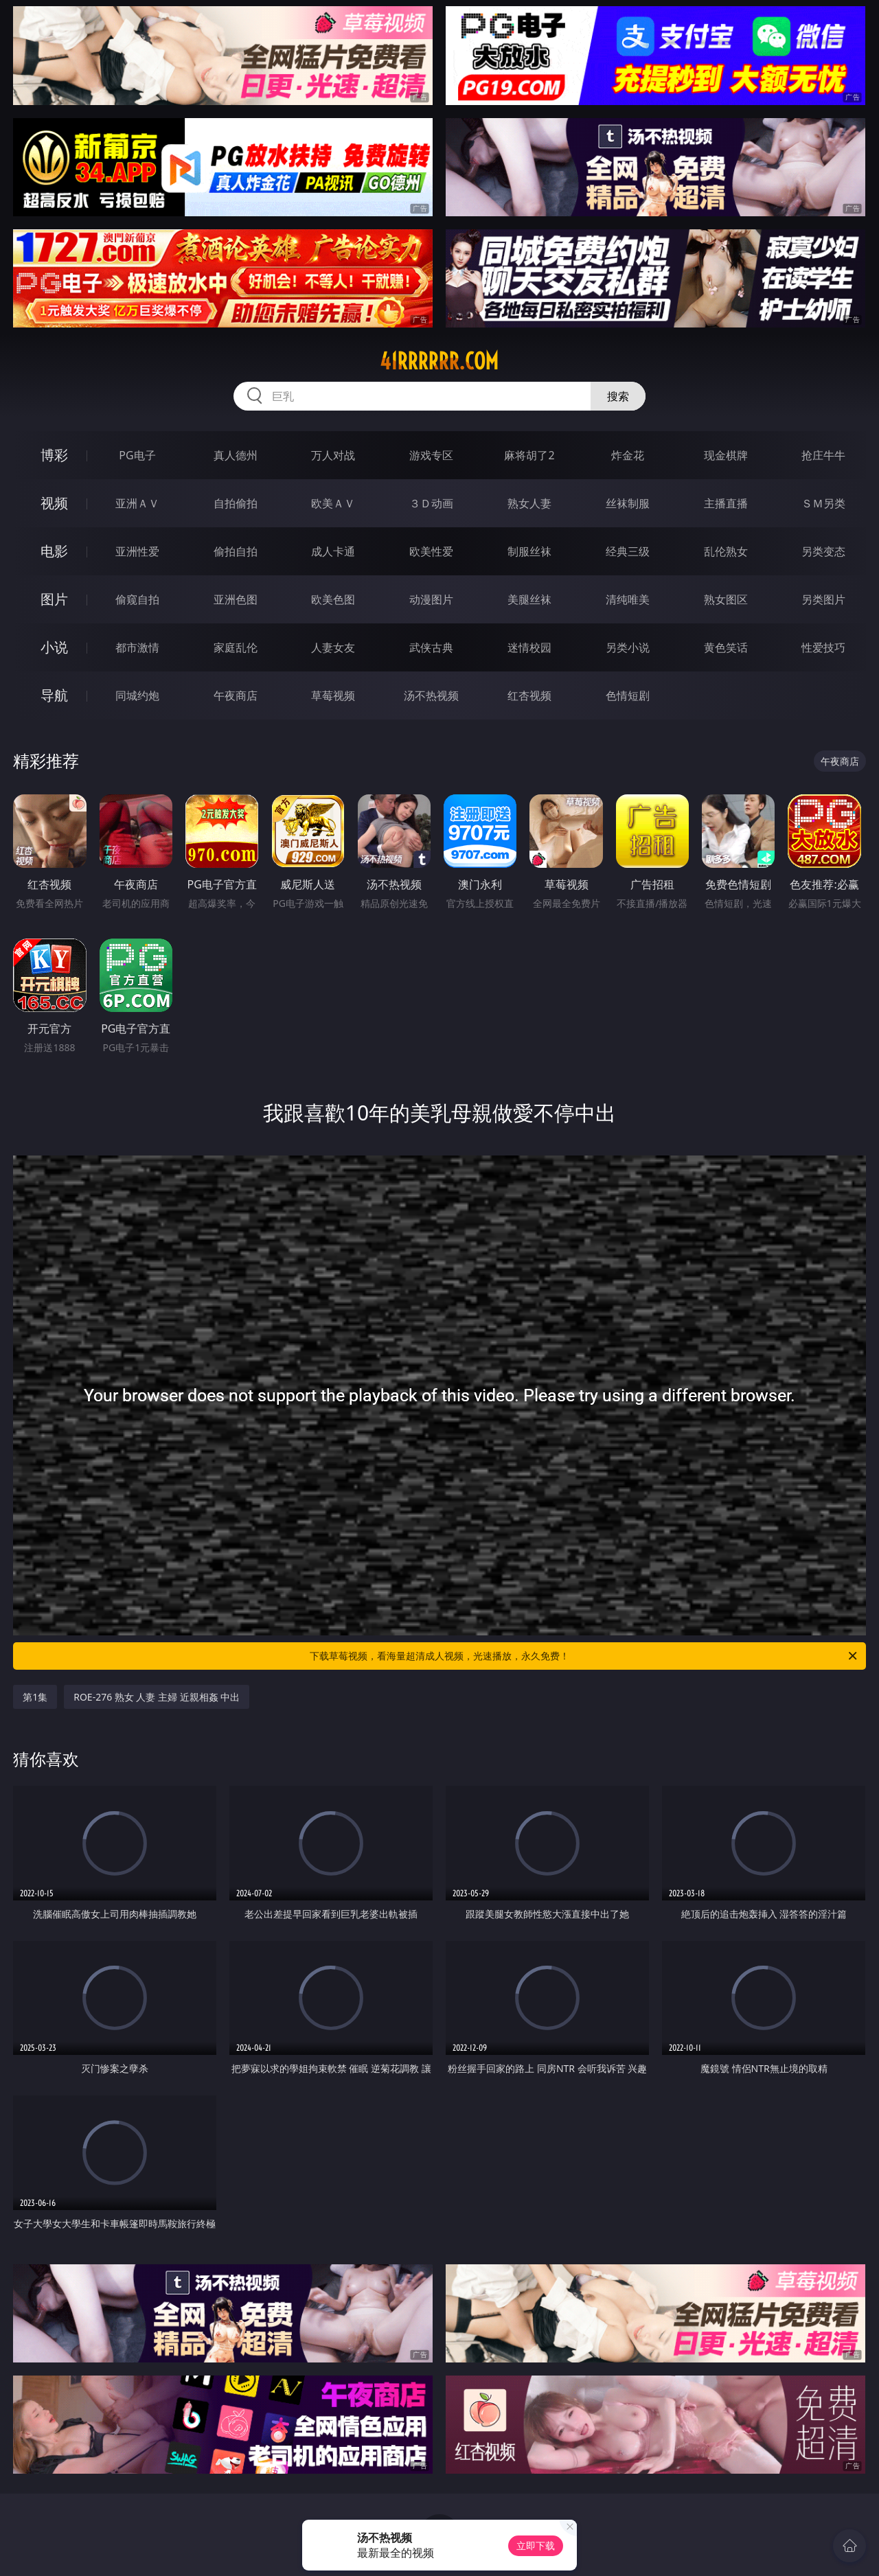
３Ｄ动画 (431, 503)
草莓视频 (333, 695)
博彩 (54, 455)
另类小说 (628, 647)
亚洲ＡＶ (137, 503)
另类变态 (823, 551)
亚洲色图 (236, 599)
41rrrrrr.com (439, 361)
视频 (54, 503)
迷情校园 (529, 647)
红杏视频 (529, 695)
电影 (54, 551)
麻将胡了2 (529, 455)
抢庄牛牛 (823, 455)
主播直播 (726, 503)
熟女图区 (726, 599)
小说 (54, 647)
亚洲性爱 (137, 551)
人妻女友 (333, 647)
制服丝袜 (529, 551)
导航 (54, 695)
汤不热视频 (431, 695)
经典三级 (628, 551)
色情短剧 (628, 695)
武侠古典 (431, 647)
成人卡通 (333, 551)
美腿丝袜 (529, 599)
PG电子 (137, 455)
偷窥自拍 (137, 599)
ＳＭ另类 (823, 503)
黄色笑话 (726, 647)
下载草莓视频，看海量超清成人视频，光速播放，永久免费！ (584, 1656)
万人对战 (333, 455)
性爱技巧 (823, 647)
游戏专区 (431, 455)
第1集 (35, 1696)
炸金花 (627, 455)
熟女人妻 (529, 503)
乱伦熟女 (726, 551)
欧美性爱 (431, 551)
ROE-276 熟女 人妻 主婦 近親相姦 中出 (156, 1696)
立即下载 (535, 2545)
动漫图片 (431, 599)
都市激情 (137, 647)
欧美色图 (333, 599)
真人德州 (236, 455)
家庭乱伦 (236, 647)
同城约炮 (137, 695)
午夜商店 (236, 695)
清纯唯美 (628, 599)
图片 (54, 599)
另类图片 (823, 599)
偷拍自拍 (236, 551)
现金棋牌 (726, 455)
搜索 (618, 396)
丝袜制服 (628, 503)
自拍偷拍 (236, 503)
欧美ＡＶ (333, 503)
